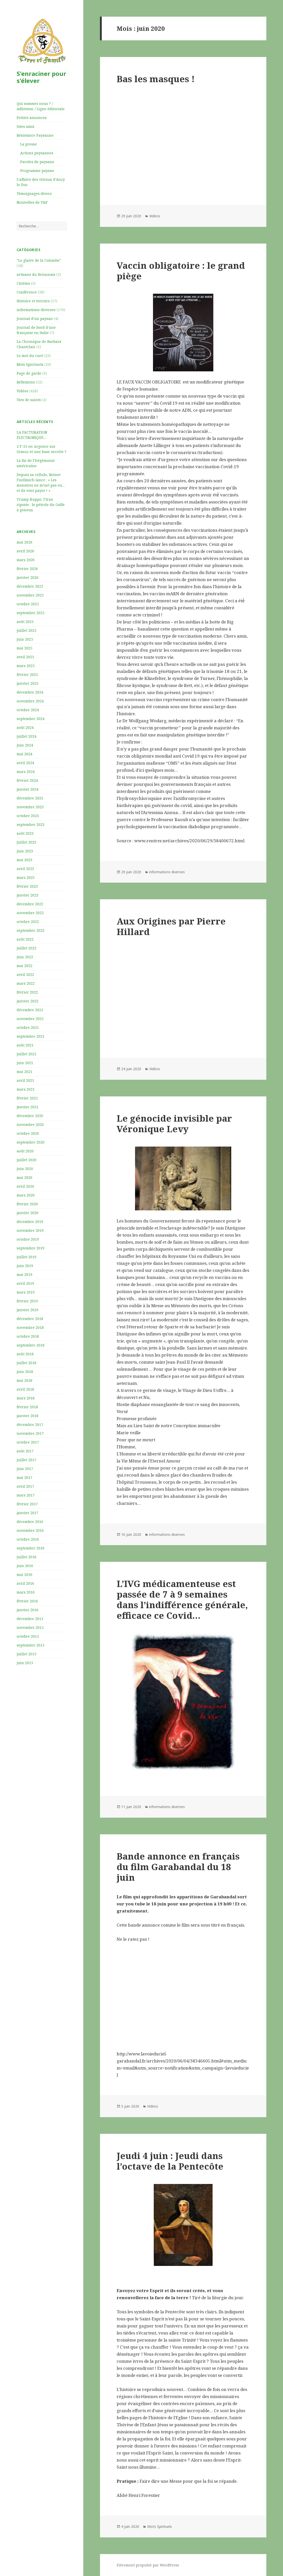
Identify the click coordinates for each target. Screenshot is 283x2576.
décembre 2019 (30, 1221)
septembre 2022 (30, 930)
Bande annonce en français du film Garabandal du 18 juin (178, 1866)
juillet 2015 (26, 1654)
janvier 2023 (27, 895)
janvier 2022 (27, 1001)
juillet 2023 (26, 842)
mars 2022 (26, 983)
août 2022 (25, 939)
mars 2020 (26, 1195)
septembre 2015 (30, 1645)
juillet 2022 (26, 948)
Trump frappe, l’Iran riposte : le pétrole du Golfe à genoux (41, 504)
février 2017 (27, 1504)
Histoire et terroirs (33, 300)
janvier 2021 (27, 1106)
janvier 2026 (27, 577)
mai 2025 (24, 648)
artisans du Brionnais (36, 274)
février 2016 (27, 1601)
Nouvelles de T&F (32, 202)
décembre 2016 (30, 1521)
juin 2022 (25, 956)
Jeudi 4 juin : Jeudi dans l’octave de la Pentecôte (170, 2161)
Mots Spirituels (30, 364)
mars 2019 (26, 1292)
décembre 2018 (30, 1318)
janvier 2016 (27, 1609)
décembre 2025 (30, 586)
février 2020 (27, 1204)
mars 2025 (26, 665)
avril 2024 (25, 762)
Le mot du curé (30, 355)
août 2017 (25, 1451)
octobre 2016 (28, 1539)
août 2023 (25, 833)
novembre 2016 (30, 1530)
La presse (28, 144)
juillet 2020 (26, 1159)
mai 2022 (24, 965)
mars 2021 (26, 1089)
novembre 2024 (30, 701)
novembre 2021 (30, 1018)
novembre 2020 (30, 1124)
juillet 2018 (26, 1362)
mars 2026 (26, 559)
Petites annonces (32, 117)
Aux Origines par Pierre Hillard (171, 926)
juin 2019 (25, 1265)
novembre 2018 (30, 1327)
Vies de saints (29, 399)
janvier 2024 (27, 789)
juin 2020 (25, 1168)
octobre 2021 (28, 1027)
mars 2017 (26, 1495)
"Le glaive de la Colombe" (39, 260)
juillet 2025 (26, 630)
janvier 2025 (27, 683)
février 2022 (27, 992)
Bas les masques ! (156, 79)
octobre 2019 (28, 1239)
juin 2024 (25, 745)
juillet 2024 (26, 736)
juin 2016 (25, 1565)
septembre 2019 (30, 1248)
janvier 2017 (27, 1512)
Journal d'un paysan (35, 318)
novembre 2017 (30, 1433)
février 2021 (27, 1098)
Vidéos (22, 390)
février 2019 (27, 1301)
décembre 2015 (30, 1618)
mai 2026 (24, 542)
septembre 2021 (30, 1036)
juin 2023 (25, 851)
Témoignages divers (34, 193)
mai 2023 (24, 859)
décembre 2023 (30, 798)
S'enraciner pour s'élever (41, 77)
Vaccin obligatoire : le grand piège (181, 270)
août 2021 (25, 1045)
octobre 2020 (28, 1133)
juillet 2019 (26, 1256)
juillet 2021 (26, 1054)
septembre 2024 (30, 718)
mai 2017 (24, 1477)
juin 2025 (25, 639)
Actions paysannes (36, 153)
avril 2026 (25, 551)
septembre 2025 (30, 612)
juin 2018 (25, 1371)
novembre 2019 (30, 1230)
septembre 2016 (30, 1548)
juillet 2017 (26, 1459)
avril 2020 (25, 1186)
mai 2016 (24, 1574)
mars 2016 (26, 1592)
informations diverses (36, 309)
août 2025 (25, 621)
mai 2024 (24, 754)
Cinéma (23, 283)
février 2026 (27, 568)
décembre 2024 (30, 692)
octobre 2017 (28, 1442)
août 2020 (25, 1151)
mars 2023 (26, 877)
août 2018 (25, 1354)
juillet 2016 (26, 1556)
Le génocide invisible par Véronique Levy (174, 1123)
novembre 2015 (30, 1627)
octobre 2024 (28, 709)
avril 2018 (25, 1389)
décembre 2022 (30, 904)
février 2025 (27, 674)
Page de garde (29, 373)
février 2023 (27, 886)
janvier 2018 (27, 1415)
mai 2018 (24, 1380)
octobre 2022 (28, 921)
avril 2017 (25, 1486)
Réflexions (26, 382)
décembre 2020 (30, 1115)
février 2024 (27, 780)
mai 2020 (24, 1177)
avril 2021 (25, 1080)
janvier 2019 (27, 1309)
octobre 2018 (28, 1336)
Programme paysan (37, 170)
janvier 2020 (27, 1212)
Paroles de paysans (37, 161)
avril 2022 (25, 974)
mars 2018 (26, 1398)
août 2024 (25, 727)
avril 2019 (25, 1283)
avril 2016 (25, 1583)
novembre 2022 (30, 912)
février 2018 (27, 1406)
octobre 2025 (28, 604)
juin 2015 (25, 1662)
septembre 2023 (30, 824)
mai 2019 (24, 1274)
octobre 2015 (28, 1636)
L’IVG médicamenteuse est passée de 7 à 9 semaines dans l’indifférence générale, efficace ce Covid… (182, 1599)
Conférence (27, 292)
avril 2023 (25, 868)
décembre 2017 (30, 1424)
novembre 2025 (30, 595)
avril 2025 (25, 656)
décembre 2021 (30, 1009)
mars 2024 (26, 771)
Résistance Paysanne (35, 135)
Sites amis (25, 126)
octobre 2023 (28, 815)
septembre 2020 (30, 1142)
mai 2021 (24, 1071)
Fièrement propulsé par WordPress (148, 2565)
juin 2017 (25, 1468)
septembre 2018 (30, 1345)
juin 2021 (25, 1062)
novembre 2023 (30, 806)
